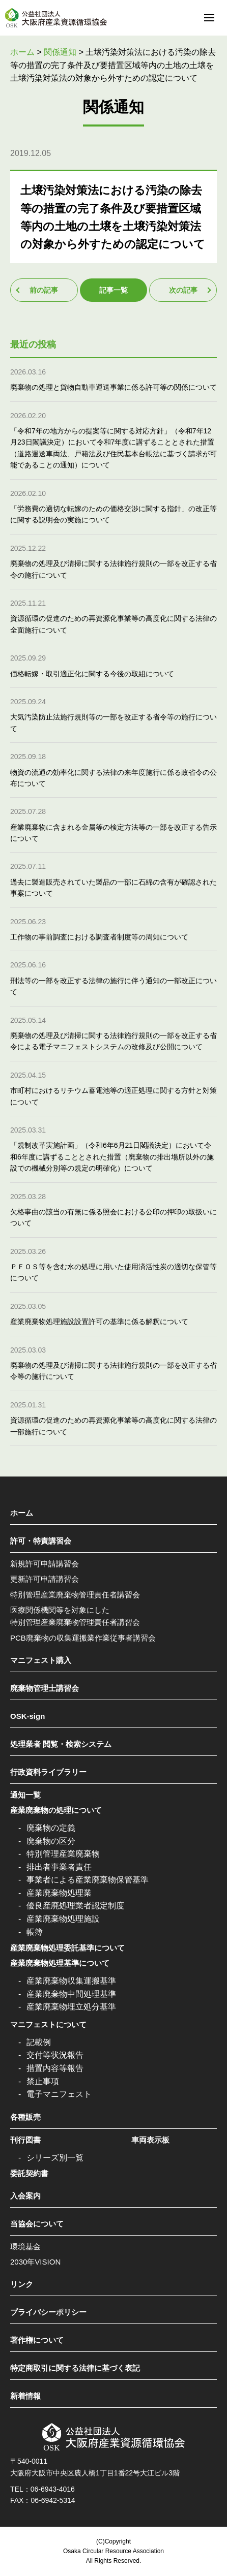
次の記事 (183, 290)
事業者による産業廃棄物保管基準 (87, 1879)
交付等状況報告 (54, 2055)
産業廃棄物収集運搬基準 (71, 1980)
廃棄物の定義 (50, 1828)
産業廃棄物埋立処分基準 (71, 2006)
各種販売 (25, 2117)
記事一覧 (113, 290)
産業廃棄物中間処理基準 (71, 1994)
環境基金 (25, 2246)
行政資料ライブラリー (48, 1772)
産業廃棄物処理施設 (63, 1918)
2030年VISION (35, 2261)
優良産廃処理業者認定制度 (75, 1905)
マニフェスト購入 (40, 1660)
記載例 (38, 2042)
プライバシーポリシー (48, 2312)
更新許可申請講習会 (44, 1579)
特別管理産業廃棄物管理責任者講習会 (75, 1594)
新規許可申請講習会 (44, 1563)
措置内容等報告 (54, 2068)
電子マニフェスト (59, 2094)
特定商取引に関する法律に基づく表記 (75, 2368)
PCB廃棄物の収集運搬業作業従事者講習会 (83, 1637)
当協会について (37, 2223)
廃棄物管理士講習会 (44, 1688)
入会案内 (25, 2195)
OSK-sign (27, 1716)
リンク (21, 2284)
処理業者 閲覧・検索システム (60, 1744)
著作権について (37, 2340)
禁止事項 (42, 2081)
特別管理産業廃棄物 (63, 1853)
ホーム (21, 1513)
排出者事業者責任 (59, 1867)
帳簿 (34, 1932)
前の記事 (44, 290)
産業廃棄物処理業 (59, 1893)
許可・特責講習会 (40, 1540)
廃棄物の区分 (50, 1841)
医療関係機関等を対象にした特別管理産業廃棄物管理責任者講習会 (75, 1616)
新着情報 (25, 2396)
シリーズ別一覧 (54, 2157)
